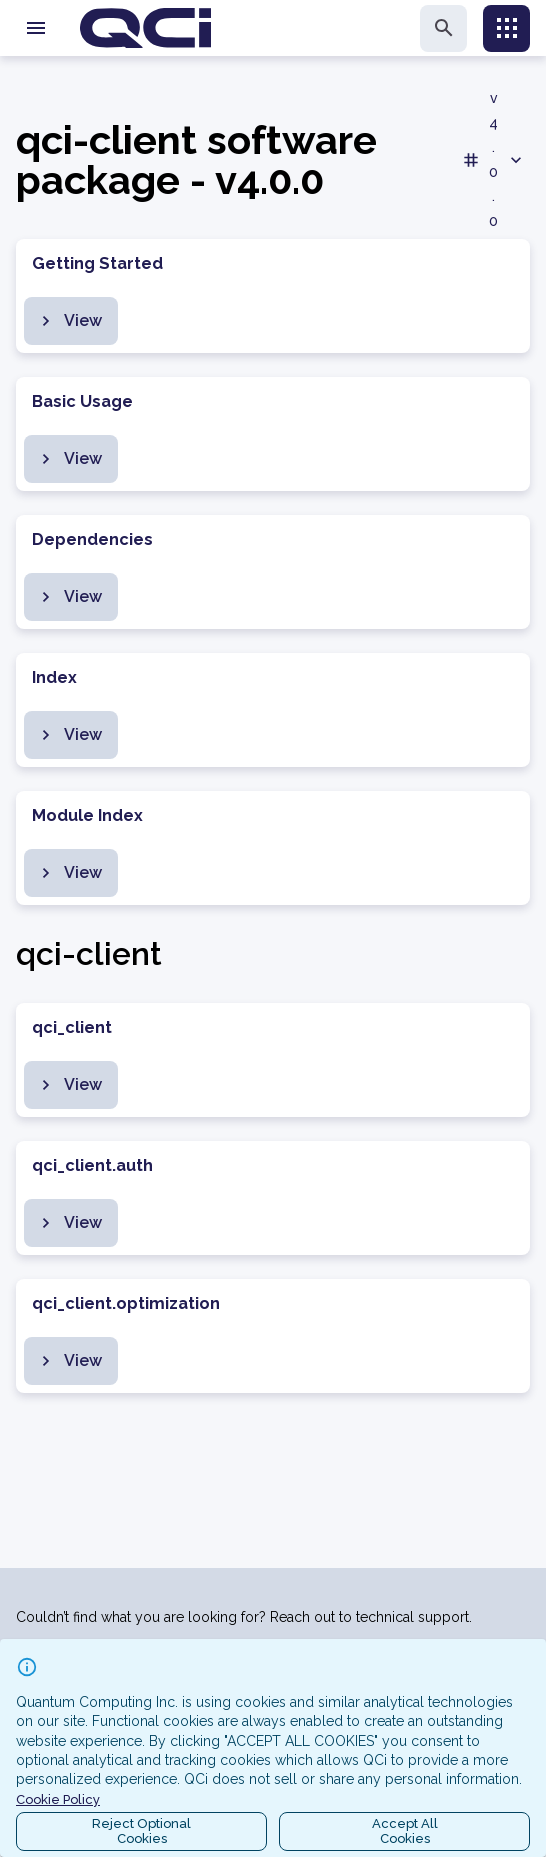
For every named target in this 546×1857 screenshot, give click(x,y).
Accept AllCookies (405, 1831)
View (69, 321)
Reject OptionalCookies (141, 1831)
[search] (443, 28)
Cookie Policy (58, 1799)
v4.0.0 (493, 159)
